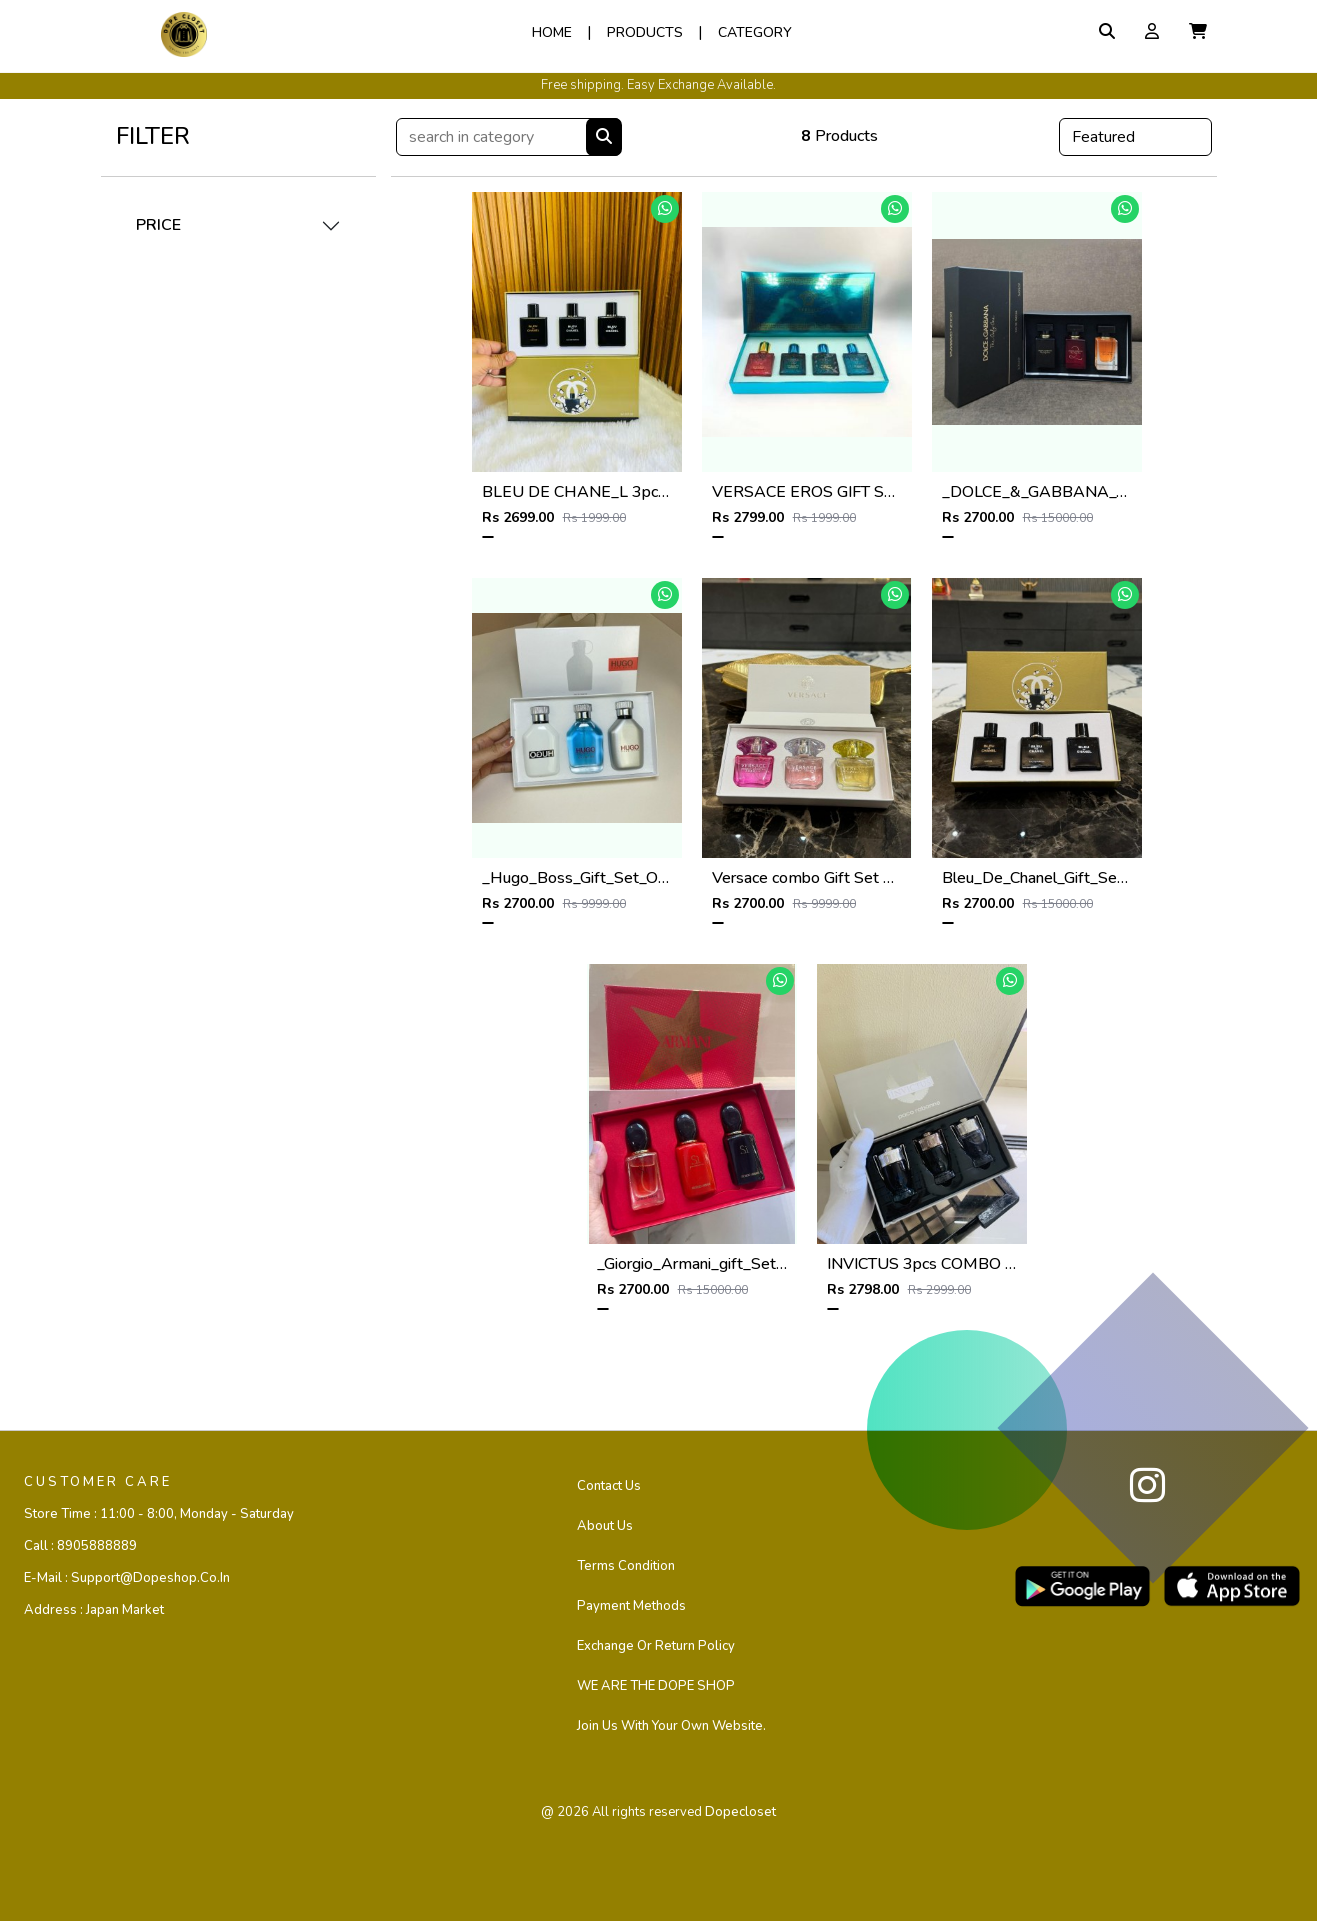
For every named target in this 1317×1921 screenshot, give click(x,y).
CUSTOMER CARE (98, 1482)
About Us (605, 1526)
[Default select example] (1135, 137)
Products (645, 32)
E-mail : (127, 1578)
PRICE (158, 225)
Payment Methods (631, 1606)
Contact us (609, 1486)
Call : (80, 1546)
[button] (1198, 32)
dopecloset (740, 1812)
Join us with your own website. (671, 1726)
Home (552, 32)
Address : (94, 1610)
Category (755, 32)
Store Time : (159, 1514)
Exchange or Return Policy (656, 1646)
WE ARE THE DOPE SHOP (656, 1686)
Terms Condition (626, 1566)
